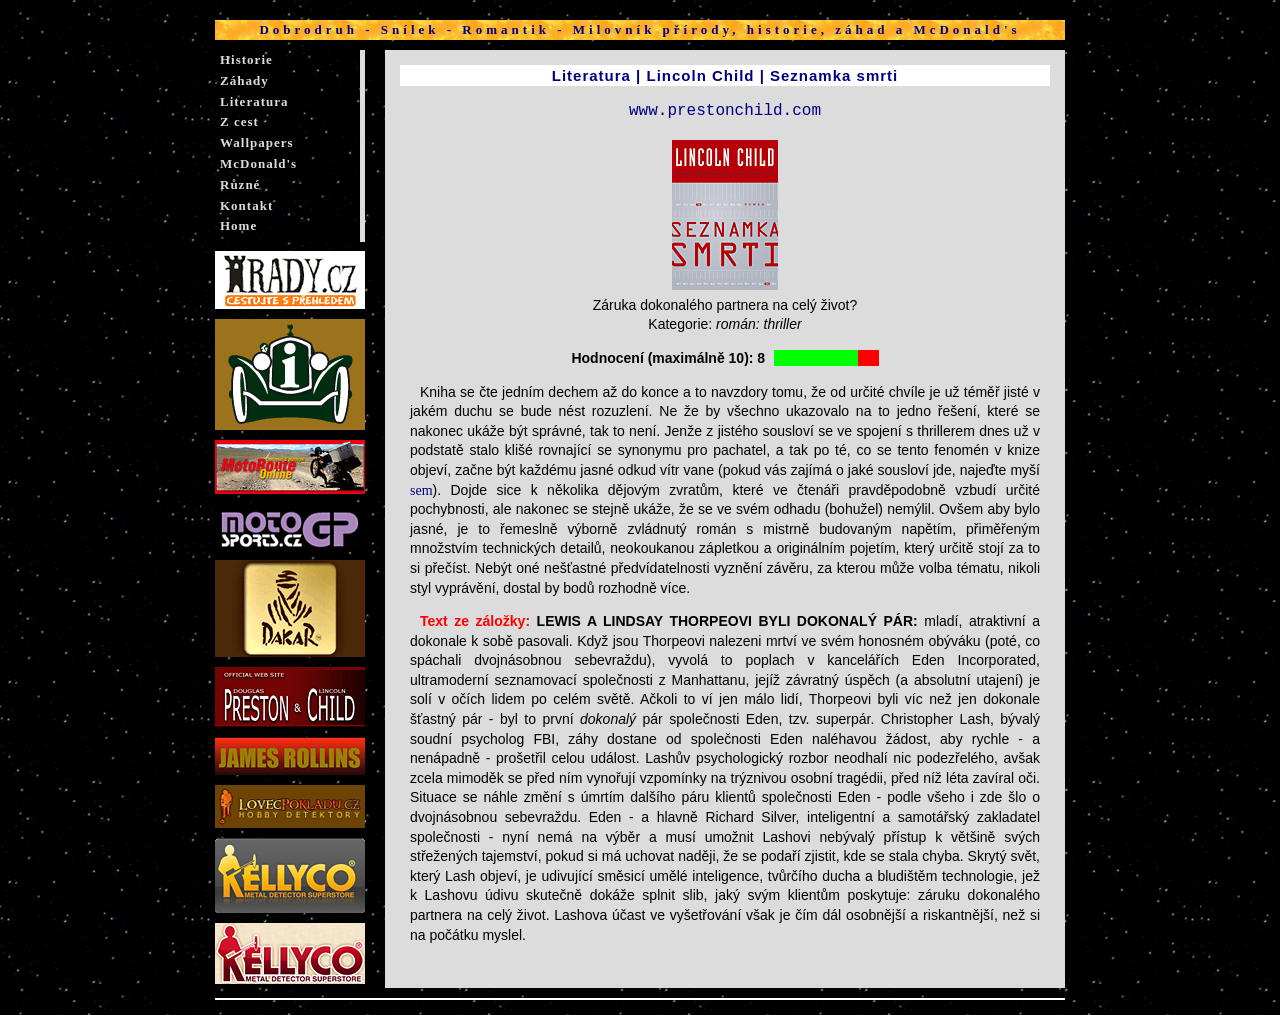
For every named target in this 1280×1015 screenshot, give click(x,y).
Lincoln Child (700, 75)
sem (421, 490)
